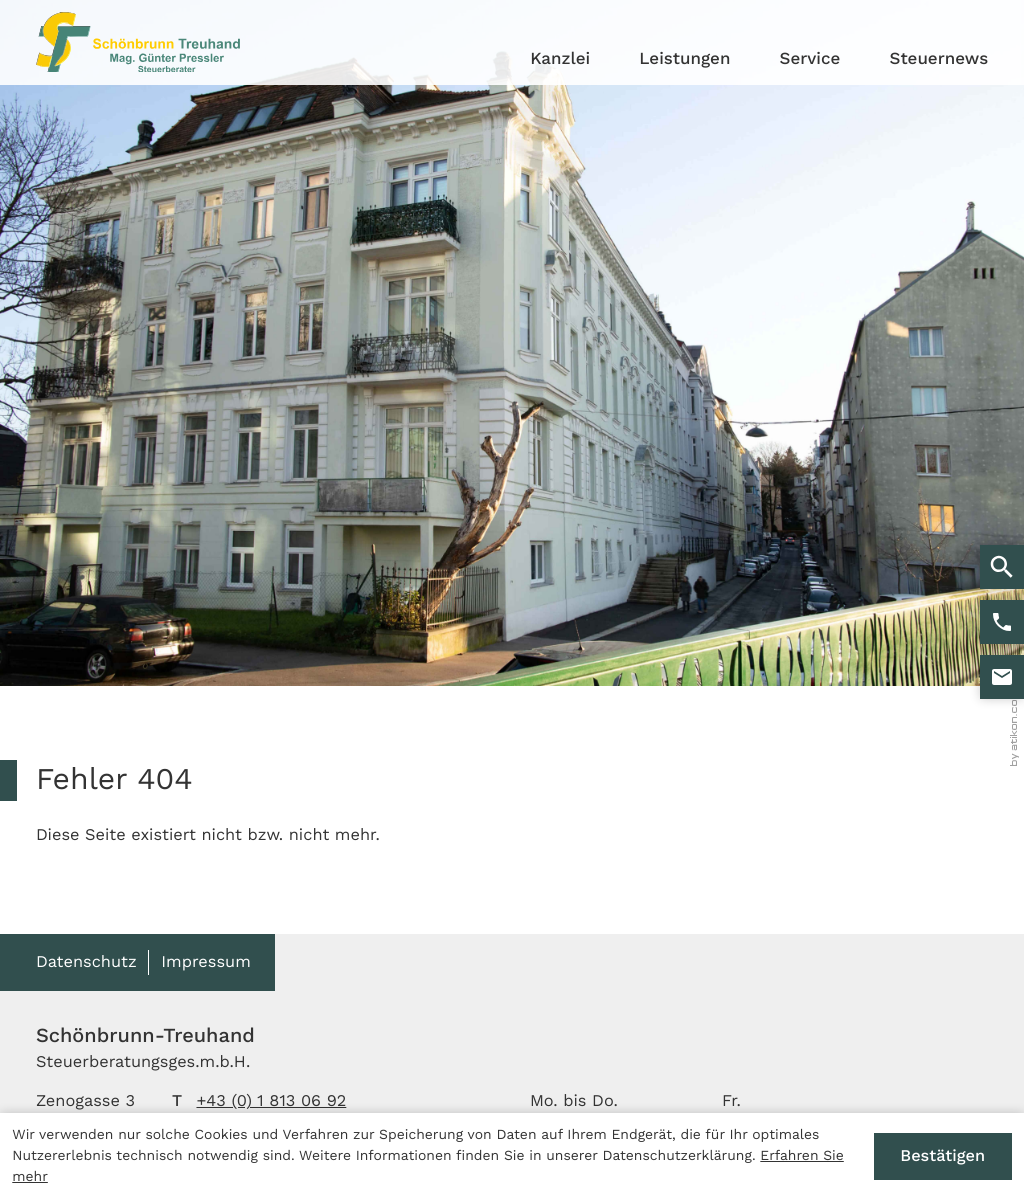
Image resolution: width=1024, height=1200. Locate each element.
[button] (1002, 622)
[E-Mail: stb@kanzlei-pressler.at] (1002, 677)
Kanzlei (560, 59)
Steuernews (938, 59)
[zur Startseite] (138, 42)
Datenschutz (86, 961)
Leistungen (684, 59)
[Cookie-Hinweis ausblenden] (943, 1157)
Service (810, 59)
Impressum (205, 961)
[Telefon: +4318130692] (271, 1101)
